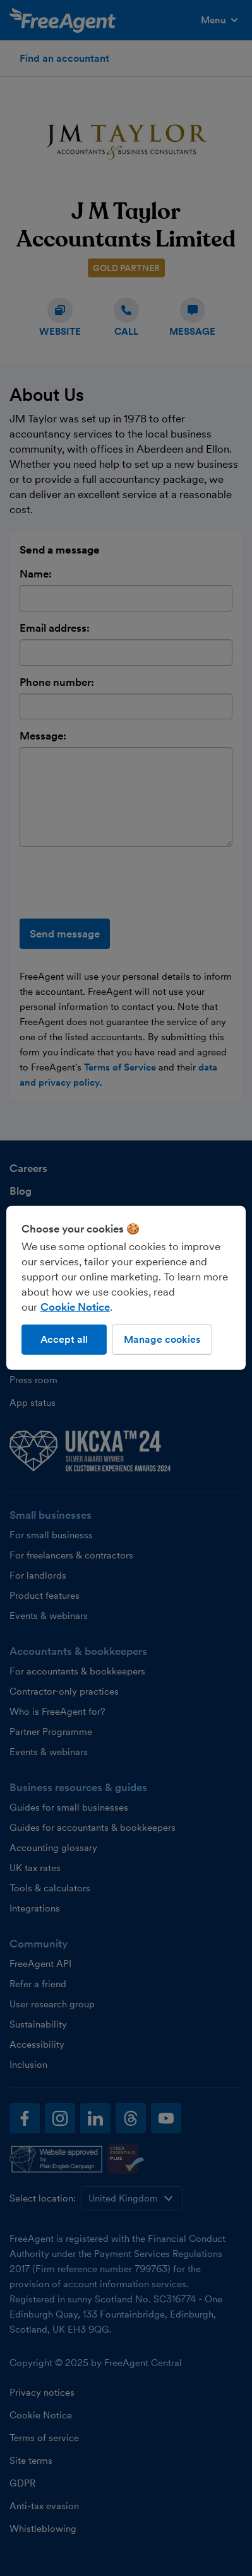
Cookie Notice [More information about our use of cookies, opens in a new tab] (75, 1307)
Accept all (64, 1339)
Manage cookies (162, 1339)
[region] (126, 1288)
